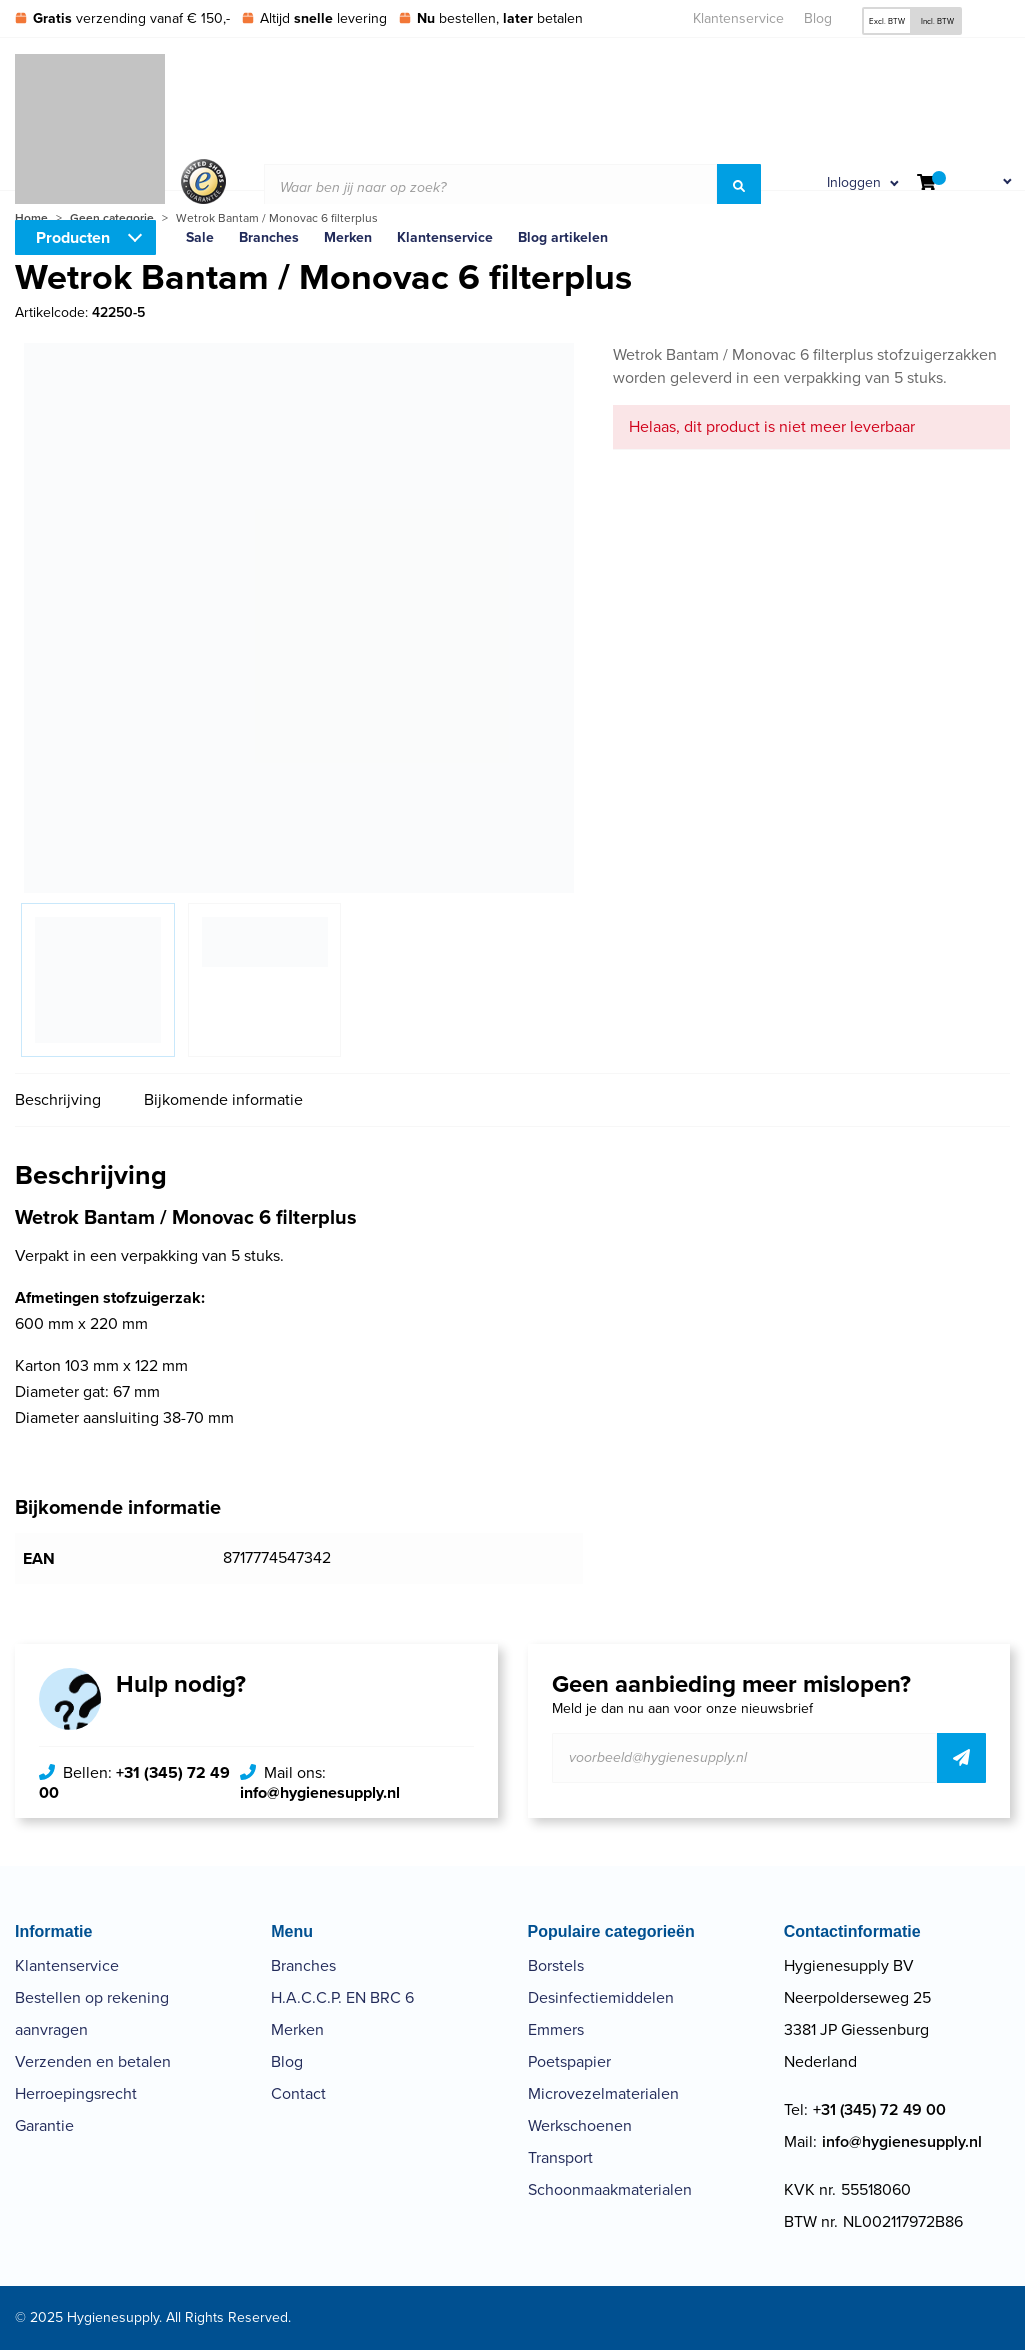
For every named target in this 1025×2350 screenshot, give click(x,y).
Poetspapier (569, 2061)
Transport (560, 2157)
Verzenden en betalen (93, 2061)
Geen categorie (112, 218)
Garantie (44, 2125)
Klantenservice (738, 18)
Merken (297, 2029)
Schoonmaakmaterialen (610, 2189)
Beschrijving (58, 1099)
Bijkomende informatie (223, 1099)
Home (31, 218)
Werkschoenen (580, 2125)
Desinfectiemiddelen (601, 1997)
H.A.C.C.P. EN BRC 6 (342, 1997)
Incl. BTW (937, 21)
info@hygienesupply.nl (320, 1792)
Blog (818, 18)
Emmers (556, 2029)
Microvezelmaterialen (603, 2093)
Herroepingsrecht (76, 2093)
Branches (303, 1965)
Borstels (556, 1965)
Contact (298, 2093)
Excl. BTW (887, 21)
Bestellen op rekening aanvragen (92, 2013)
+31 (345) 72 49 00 (134, 1782)
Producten (73, 237)
